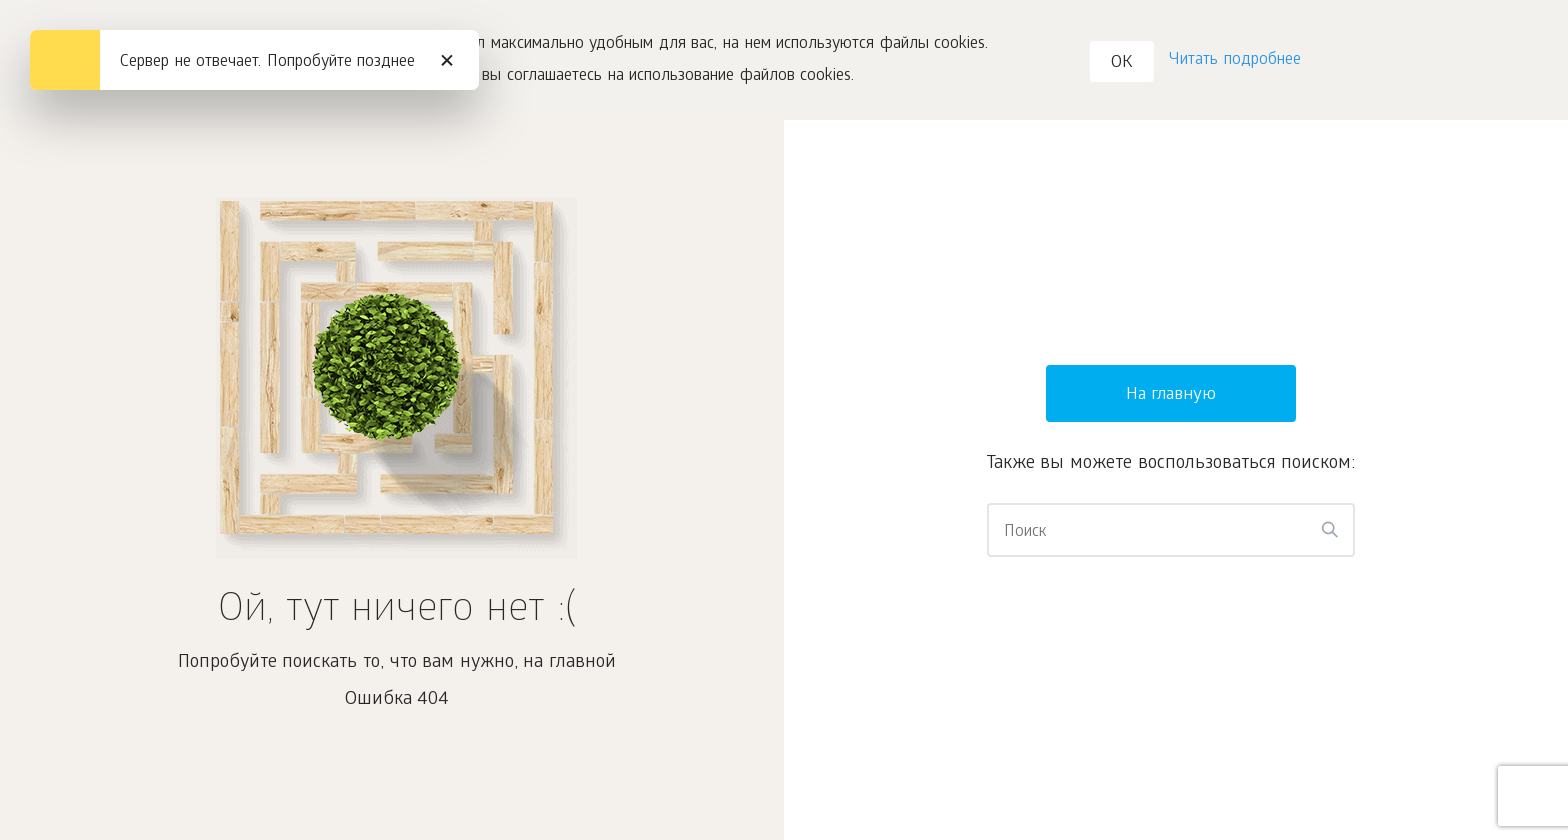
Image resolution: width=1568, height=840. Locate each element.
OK (1122, 63)
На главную (1171, 395)
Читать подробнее (1235, 60)
